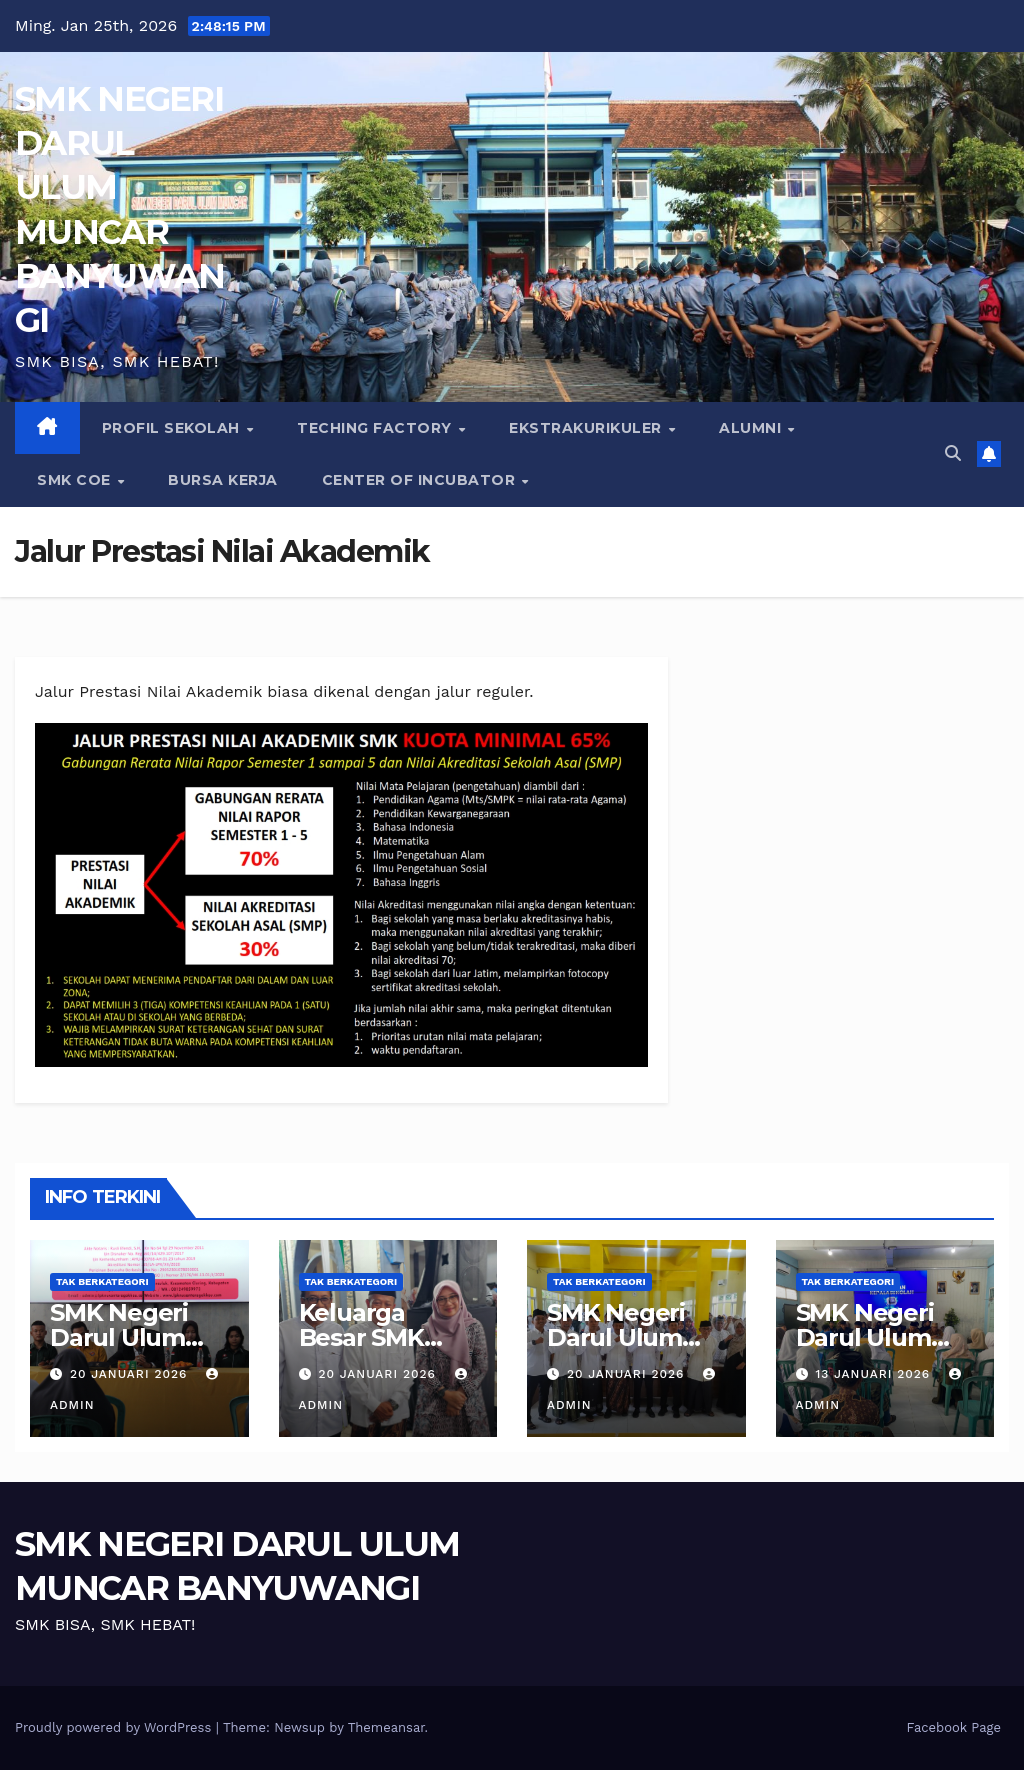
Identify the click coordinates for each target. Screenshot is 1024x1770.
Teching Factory (376, 428)
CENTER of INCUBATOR (421, 480)
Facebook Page (954, 1727)
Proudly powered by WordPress (115, 1727)
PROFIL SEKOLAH (173, 428)
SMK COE (76, 480)
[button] (953, 453)
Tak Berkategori (102, 1281)
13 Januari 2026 (875, 1374)
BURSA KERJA (223, 480)
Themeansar (386, 1727)
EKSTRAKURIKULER (587, 428)
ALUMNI (752, 428)
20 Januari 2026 (131, 1374)
